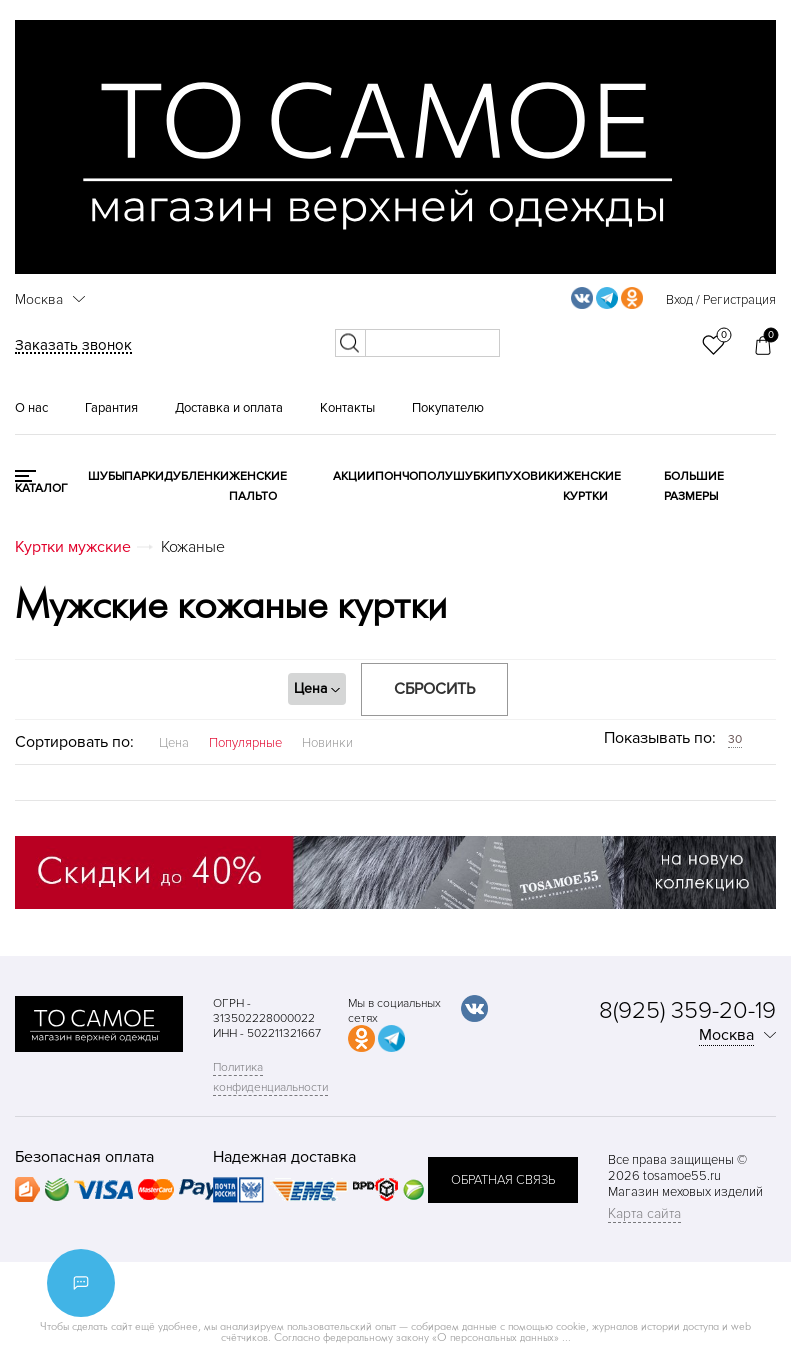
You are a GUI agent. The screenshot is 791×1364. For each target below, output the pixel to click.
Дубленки (196, 476)
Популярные (245, 743)
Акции (354, 476)
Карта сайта (644, 1213)
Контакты (347, 408)
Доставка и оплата (229, 408)
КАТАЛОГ (41, 488)
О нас (31, 408)
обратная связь (503, 1180)
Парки (144, 476)
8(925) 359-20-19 (687, 1010)
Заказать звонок (73, 345)
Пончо (396, 476)
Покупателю (448, 408)
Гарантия (111, 408)
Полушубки (457, 476)
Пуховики (529, 476)
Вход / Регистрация (721, 300)
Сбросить (434, 689)
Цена (174, 743)
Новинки (327, 743)
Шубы (106, 476)
